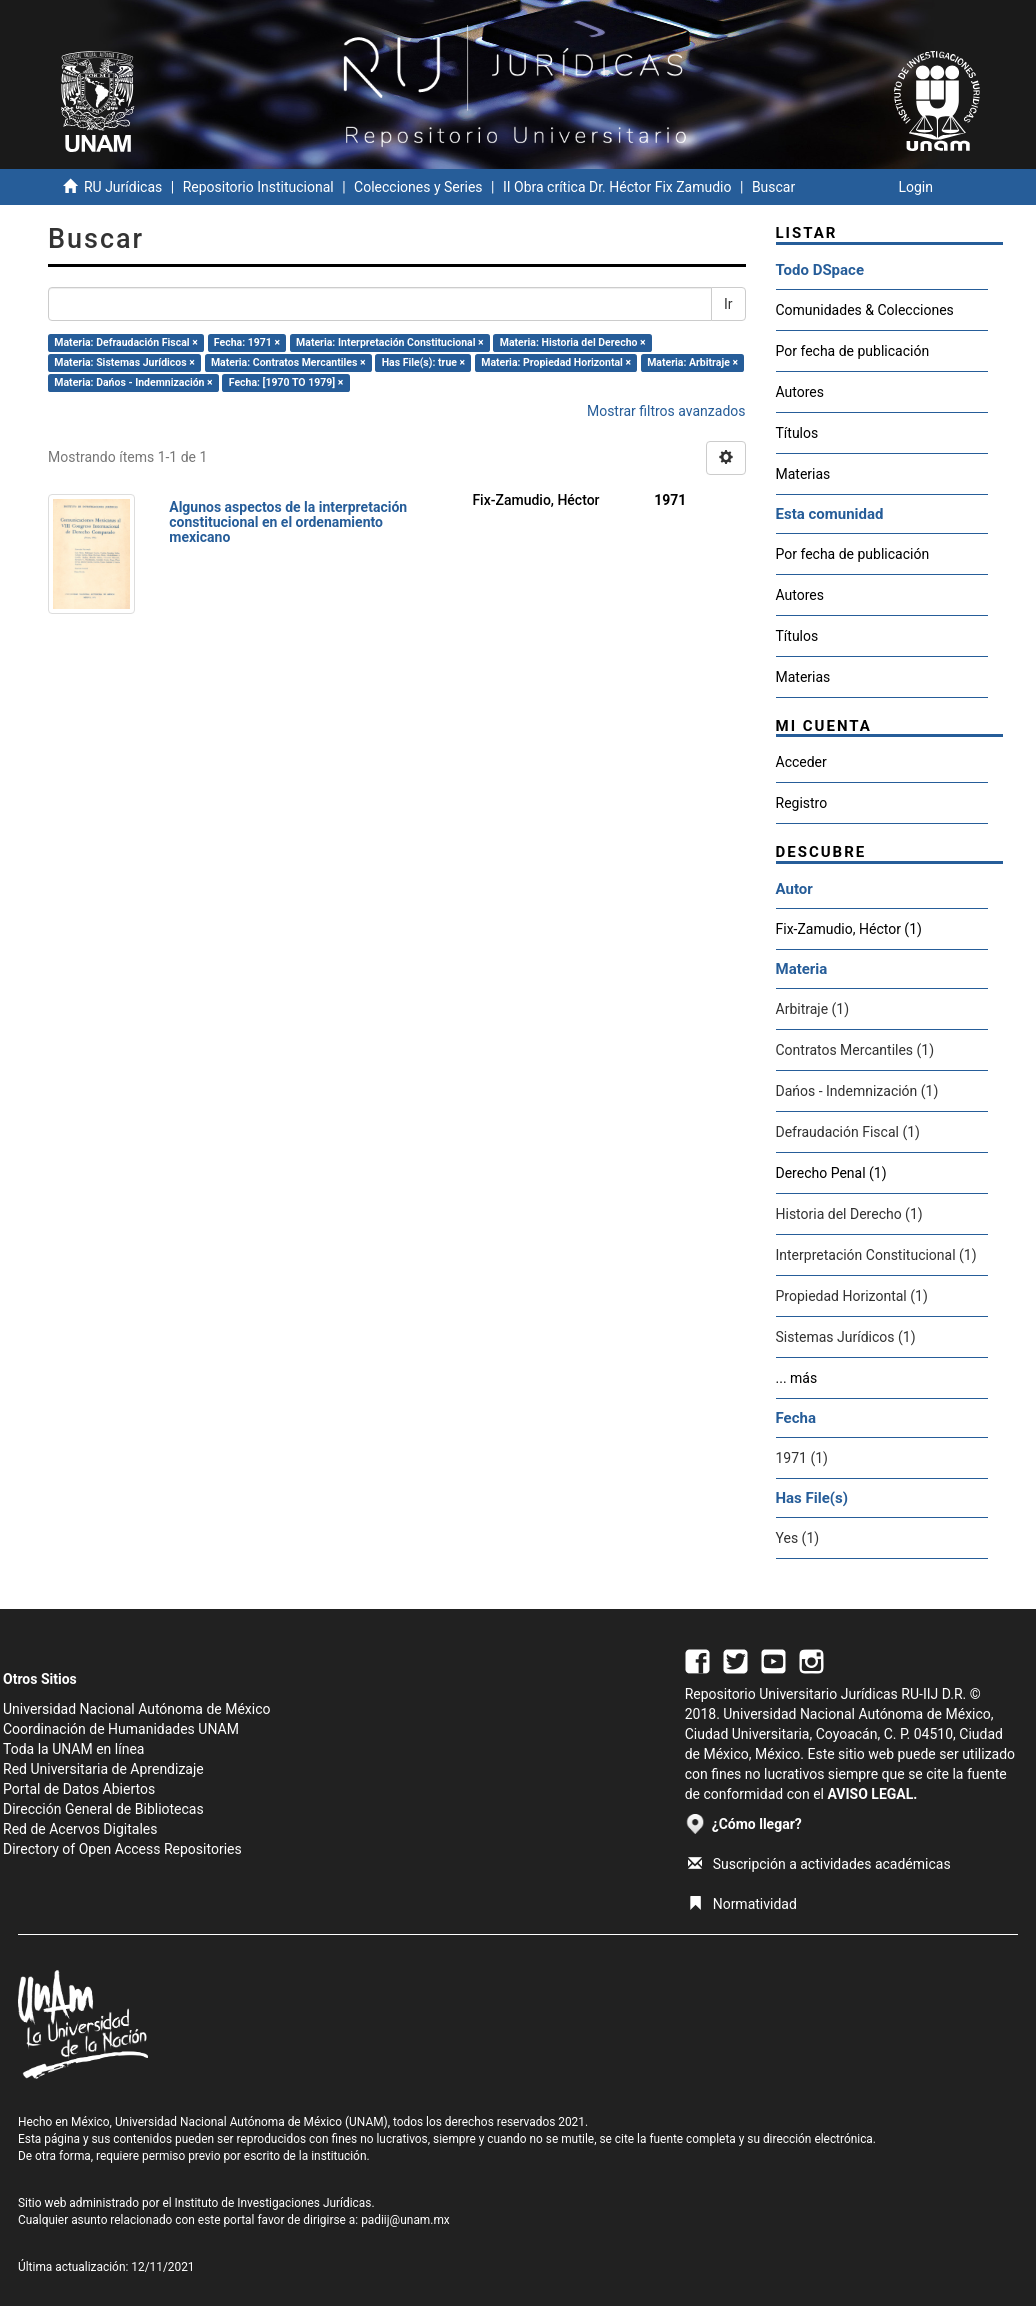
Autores (800, 392)
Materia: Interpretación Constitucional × (390, 342)
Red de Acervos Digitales (80, 1829)
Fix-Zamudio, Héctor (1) (849, 929)
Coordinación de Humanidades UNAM (121, 1729)
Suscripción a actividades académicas (819, 1864)
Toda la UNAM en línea (73, 1749)
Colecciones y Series (418, 187)
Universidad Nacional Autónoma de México (137, 1709)
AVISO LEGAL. (872, 1794)
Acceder (801, 762)
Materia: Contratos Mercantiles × (288, 362)
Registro (802, 803)
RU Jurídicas (123, 187)
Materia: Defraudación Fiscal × (125, 342)
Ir (728, 304)
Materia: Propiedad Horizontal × (556, 362)
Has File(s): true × (423, 362)
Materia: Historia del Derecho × (573, 342)
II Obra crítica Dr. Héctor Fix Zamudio (617, 187)
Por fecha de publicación (853, 351)
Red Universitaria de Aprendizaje (103, 1769)
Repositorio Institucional (258, 187)
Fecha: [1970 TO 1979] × (286, 382)
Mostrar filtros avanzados (666, 411)
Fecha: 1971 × (247, 342)
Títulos (797, 433)
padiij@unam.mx (405, 2220)
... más (797, 1378)
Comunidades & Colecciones (865, 310)
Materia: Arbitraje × (692, 362)
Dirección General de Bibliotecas (103, 1809)
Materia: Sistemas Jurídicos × (124, 362)
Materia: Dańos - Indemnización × (133, 382)
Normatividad (742, 1904)
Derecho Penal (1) (831, 1173)
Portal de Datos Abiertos (79, 1789)
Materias (803, 474)
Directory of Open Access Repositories (122, 1849)
